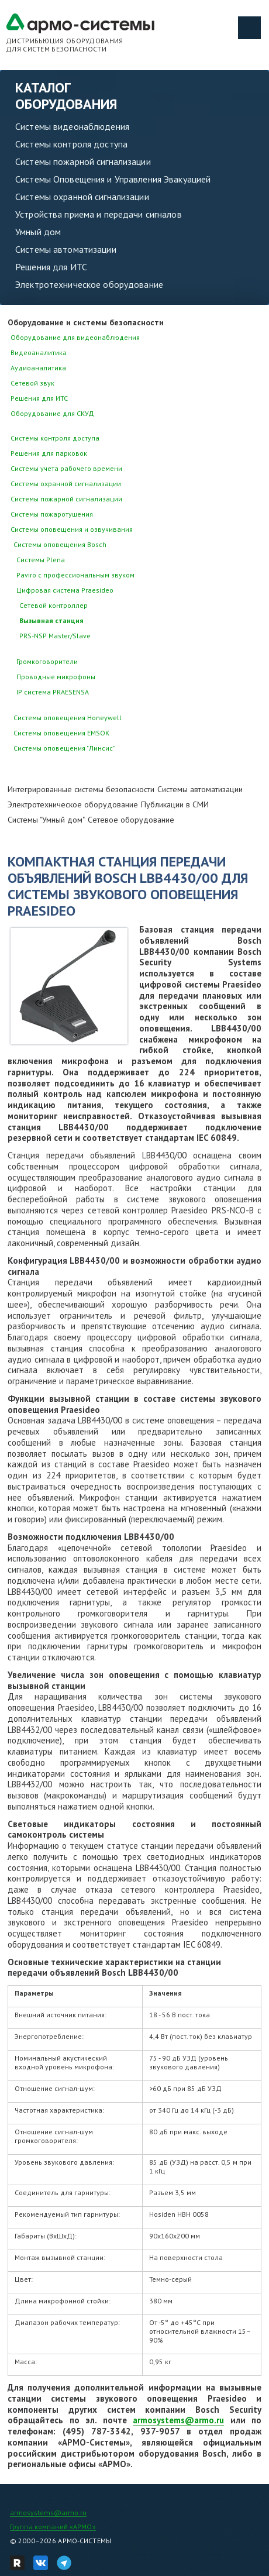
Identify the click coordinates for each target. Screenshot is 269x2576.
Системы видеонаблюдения (72, 126)
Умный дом (38, 232)
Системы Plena (40, 559)
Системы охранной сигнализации (82, 196)
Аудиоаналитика (38, 367)
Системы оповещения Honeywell (67, 717)
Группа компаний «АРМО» (53, 2526)
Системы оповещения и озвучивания (72, 529)
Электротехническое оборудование (89, 284)
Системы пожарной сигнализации (83, 161)
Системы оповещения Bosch (59, 544)
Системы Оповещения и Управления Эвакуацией (113, 179)
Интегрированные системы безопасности (81, 789)
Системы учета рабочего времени (66, 468)
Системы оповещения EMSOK (61, 732)
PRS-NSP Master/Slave (55, 635)
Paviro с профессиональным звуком (75, 574)
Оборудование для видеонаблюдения (75, 337)
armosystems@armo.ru (178, 2420)
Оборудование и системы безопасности (86, 322)
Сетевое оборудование (131, 819)
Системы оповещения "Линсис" (64, 748)
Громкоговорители (47, 661)
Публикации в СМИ (175, 804)
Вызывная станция (51, 620)
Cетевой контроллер (53, 605)
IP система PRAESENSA (52, 691)
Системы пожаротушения (52, 514)
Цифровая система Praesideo (64, 590)
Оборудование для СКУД (52, 413)
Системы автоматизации (65, 249)
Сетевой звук (32, 383)
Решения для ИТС (51, 267)
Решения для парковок (49, 453)
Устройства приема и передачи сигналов (98, 214)
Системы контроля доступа (71, 144)
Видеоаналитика (39, 352)
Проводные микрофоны (55, 676)
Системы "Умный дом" (46, 819)
